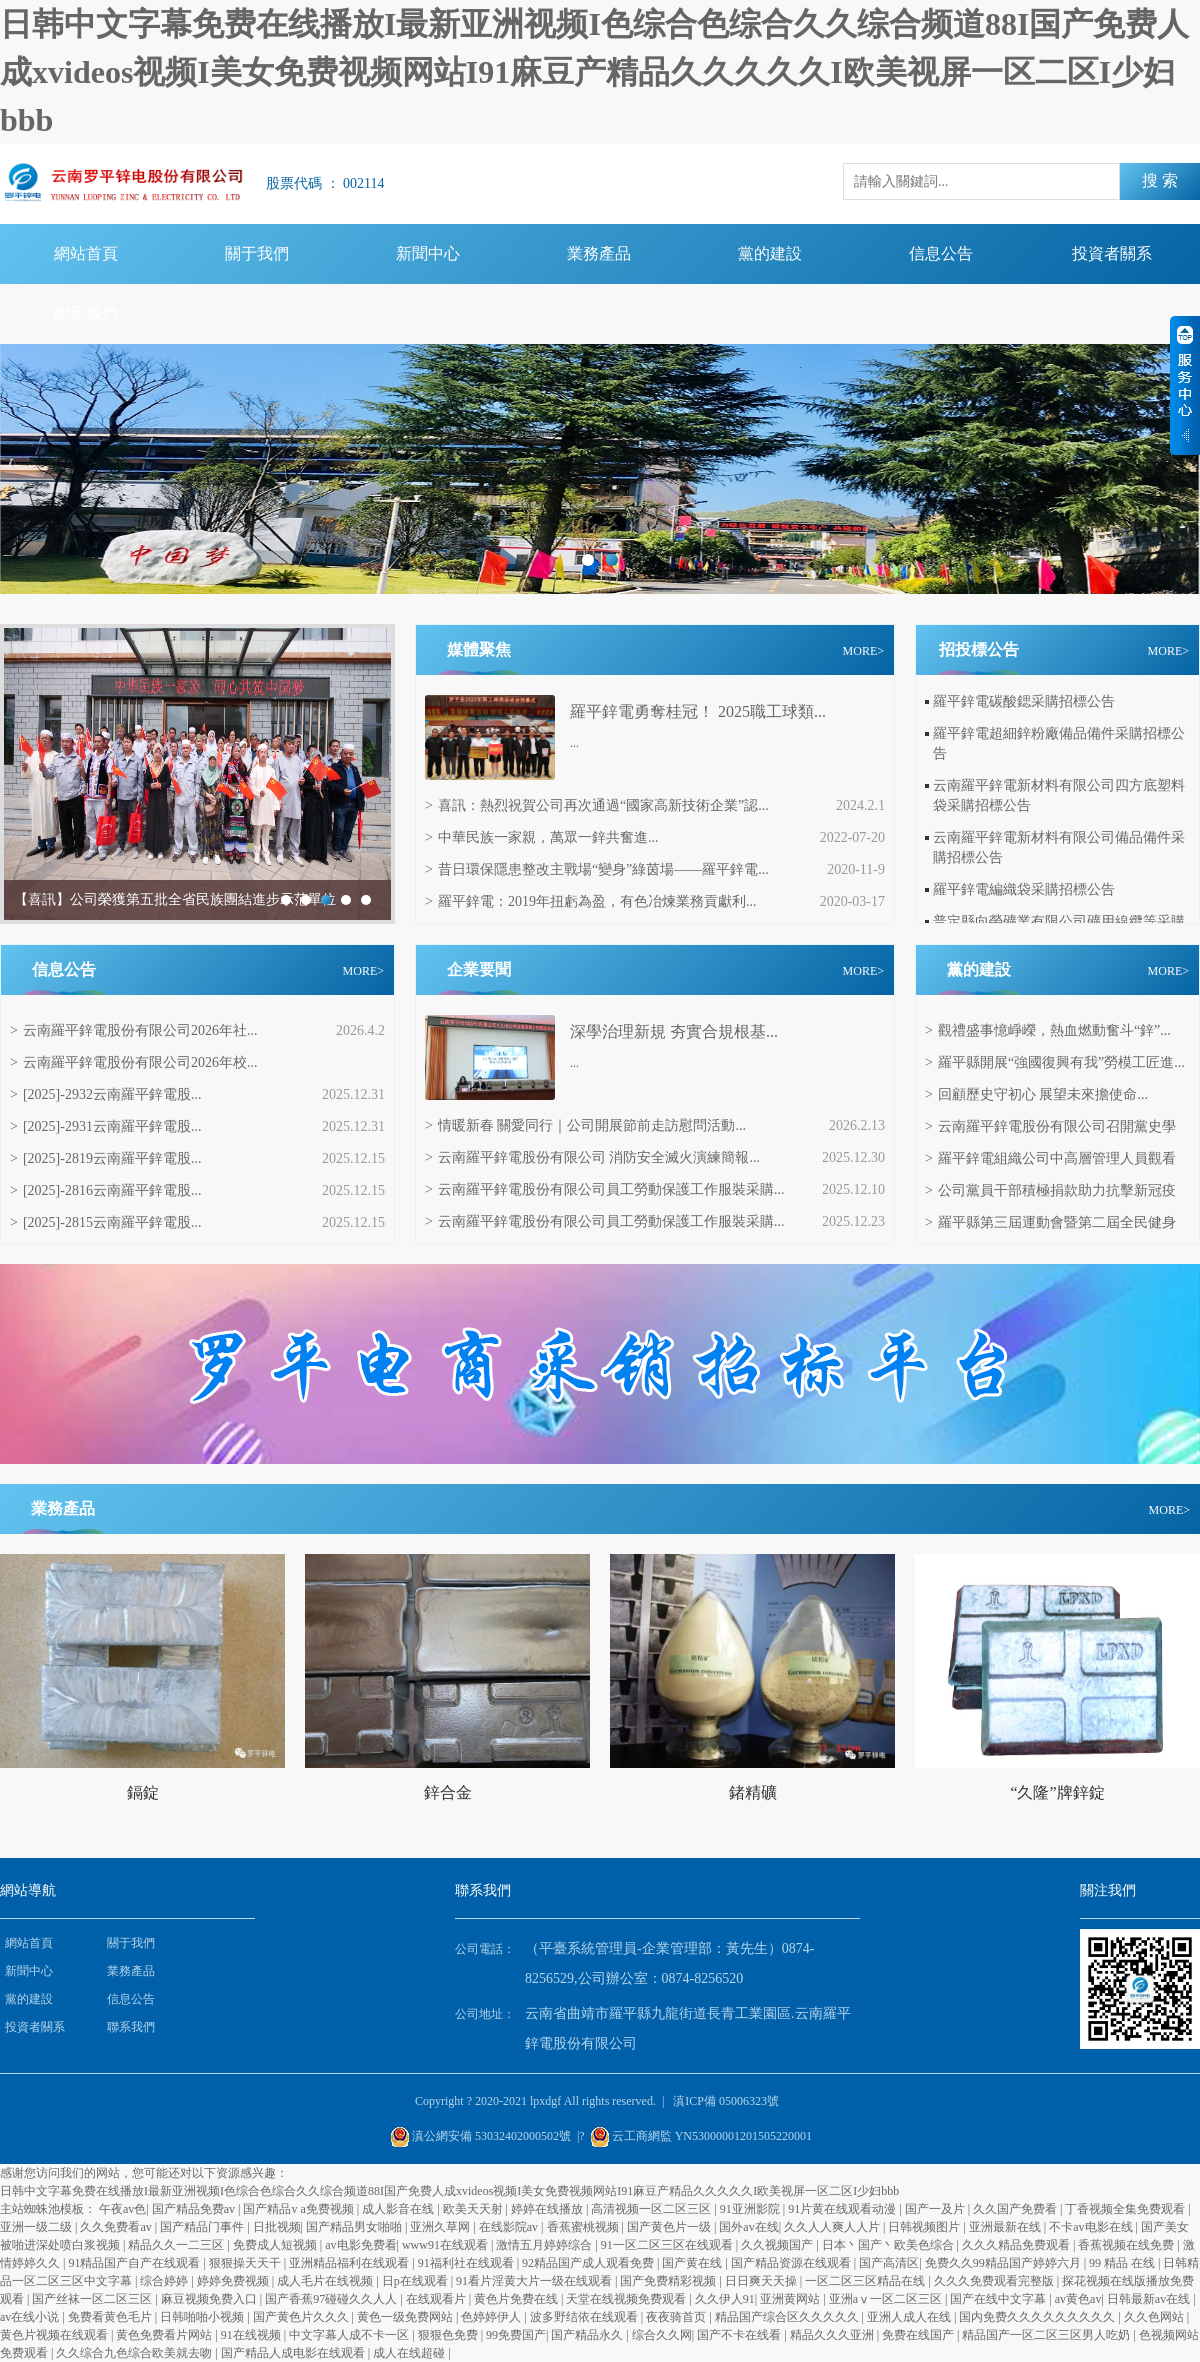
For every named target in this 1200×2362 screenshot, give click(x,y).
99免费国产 (516, 2335)
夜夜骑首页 (677, 2317)
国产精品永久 (588, 2335)
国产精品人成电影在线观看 (294, 2353)
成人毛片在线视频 (326, 2281)
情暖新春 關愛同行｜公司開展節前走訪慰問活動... (585, 1125)
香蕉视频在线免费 (1127, 2245)
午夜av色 (122, 2209)
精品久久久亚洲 (833, 2335)
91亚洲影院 (751, 2209)
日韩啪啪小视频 (203, 2317)
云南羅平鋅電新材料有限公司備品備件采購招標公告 (1059, 847)
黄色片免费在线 (517, 2299)
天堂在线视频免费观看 (627, 2299)
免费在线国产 (919, 2335)
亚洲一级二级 (37, 2227)
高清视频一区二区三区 (652, 2209)
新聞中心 (428, 253)
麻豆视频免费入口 (210, 2299)
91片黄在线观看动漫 (843, 2209)
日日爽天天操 (762, 2281)
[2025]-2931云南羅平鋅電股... (105, 1126)
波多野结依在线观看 (585, 2317)
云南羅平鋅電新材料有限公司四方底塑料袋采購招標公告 (1059, 795)
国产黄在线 (693, 2263)
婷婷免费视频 (234, 2281)
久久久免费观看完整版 (995, 2281)
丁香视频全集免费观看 (1126, 2209)
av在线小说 (31, 2317)
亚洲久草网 (441, 2227)
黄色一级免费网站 (406, 2317)
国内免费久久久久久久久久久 (1038, 2317)
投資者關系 (1112, 253)
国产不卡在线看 (740, 2335)
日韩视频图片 (925, 2227)
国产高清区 (889, 2263)
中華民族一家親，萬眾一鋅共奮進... (541, 837)
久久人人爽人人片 (833, 2227)
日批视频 (277, 2227)
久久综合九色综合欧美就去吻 (135, 2353)
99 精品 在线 (1123, 2263)
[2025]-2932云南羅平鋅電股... (105, 1094)
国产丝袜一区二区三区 (93, 2299)
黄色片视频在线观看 (55, 2335)
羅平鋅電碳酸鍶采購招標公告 (1024, 701)
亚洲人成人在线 (910, 2317)
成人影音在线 (399, 2209)
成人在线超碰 (410, 2353)
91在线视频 (252, 2335)
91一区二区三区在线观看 (668, 2245)
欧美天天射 (474, 2209)
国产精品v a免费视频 (299, 2209)
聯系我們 (86, 313)
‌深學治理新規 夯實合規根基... (674, 1031)
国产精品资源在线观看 (792, 2263)
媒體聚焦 (479, 649)
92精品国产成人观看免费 (589, 2263)
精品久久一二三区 (177, 2245)
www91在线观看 (446, 2245)
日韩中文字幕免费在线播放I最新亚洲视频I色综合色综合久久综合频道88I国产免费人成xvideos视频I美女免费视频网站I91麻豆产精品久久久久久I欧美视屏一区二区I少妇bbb (594, 72)
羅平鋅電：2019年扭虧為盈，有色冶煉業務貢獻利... (590, 901)
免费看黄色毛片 (111, 2317)
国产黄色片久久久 (302, 2317)
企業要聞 (479, 969)
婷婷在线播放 (548, 2209)
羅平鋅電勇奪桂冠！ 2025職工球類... (698, 711)
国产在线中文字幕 (999, 2299)
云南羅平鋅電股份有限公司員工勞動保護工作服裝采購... (604, 1189)
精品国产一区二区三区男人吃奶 (1047, 2335)
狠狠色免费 (449, 2335)
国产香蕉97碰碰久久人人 (332, 2299)
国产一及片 (936, 2209)
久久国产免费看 (1016, 2209)
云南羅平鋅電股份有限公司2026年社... (133, 1030)
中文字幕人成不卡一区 (350, 2335)
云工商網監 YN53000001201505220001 (712, 2136)
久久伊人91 (725, 2299)
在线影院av (510, 2227)
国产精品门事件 (203, 2227)
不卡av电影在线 (1092, 2227)
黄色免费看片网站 (165, 2335)
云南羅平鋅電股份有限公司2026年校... (133, 1062)
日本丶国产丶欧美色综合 (889, 2245)
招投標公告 (979, 649)
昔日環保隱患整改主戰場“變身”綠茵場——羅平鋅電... (597, 869)
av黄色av (1078, 2299)
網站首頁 (86, 253)
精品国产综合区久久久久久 (788, 2317)
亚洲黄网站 (791, 2299)
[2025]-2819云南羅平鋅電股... (105, 1158)
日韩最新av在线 (1150, 2299)
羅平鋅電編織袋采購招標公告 (1024, 889)
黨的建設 (770, 253)
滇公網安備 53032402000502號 (491, 2136)
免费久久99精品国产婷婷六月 (1004, 2263)
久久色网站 (1155, 2317)
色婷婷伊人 (492, 2317)
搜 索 (1160, 180)
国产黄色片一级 (670, 2227)
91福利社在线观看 (467, 2263)
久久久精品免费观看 (1017, 2245)
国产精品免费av (195, 2209)
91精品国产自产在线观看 (135, 2263)
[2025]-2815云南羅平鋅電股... (105, 1222)
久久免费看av (117, 2227)
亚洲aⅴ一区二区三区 (887, 2299)
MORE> (863, 651)
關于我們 (257, 253)
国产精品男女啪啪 (355, 2227)
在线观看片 (437, 2299)
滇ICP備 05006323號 (726, 2101)
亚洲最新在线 (1006, 2227)
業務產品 (599, 253)
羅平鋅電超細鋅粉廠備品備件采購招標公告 (1059, 743)
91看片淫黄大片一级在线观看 (535, 2281)
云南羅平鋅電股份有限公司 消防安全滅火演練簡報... (592, 1157)
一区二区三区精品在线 (866, 2281)
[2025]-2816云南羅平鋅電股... (105, 1190)
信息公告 (941, 253)
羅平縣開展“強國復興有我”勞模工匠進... (1055, 1062)
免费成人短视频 (276, 2245)
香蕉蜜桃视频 (584, 2227)
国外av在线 (748, 2227)
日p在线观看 (416, 2281)
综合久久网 (662, 2335)
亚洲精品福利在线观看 (350, 2263)
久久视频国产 (778, 2245)
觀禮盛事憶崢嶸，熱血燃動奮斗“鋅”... (1048, 1030)
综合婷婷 (165, 2281)
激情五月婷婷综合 (545, 2245)
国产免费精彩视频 (669, 2281)
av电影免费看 (360, 2245)
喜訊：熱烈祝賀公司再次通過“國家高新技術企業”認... (597, 805)
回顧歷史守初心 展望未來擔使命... (1036, 1094)
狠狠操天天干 (246, 2263)
